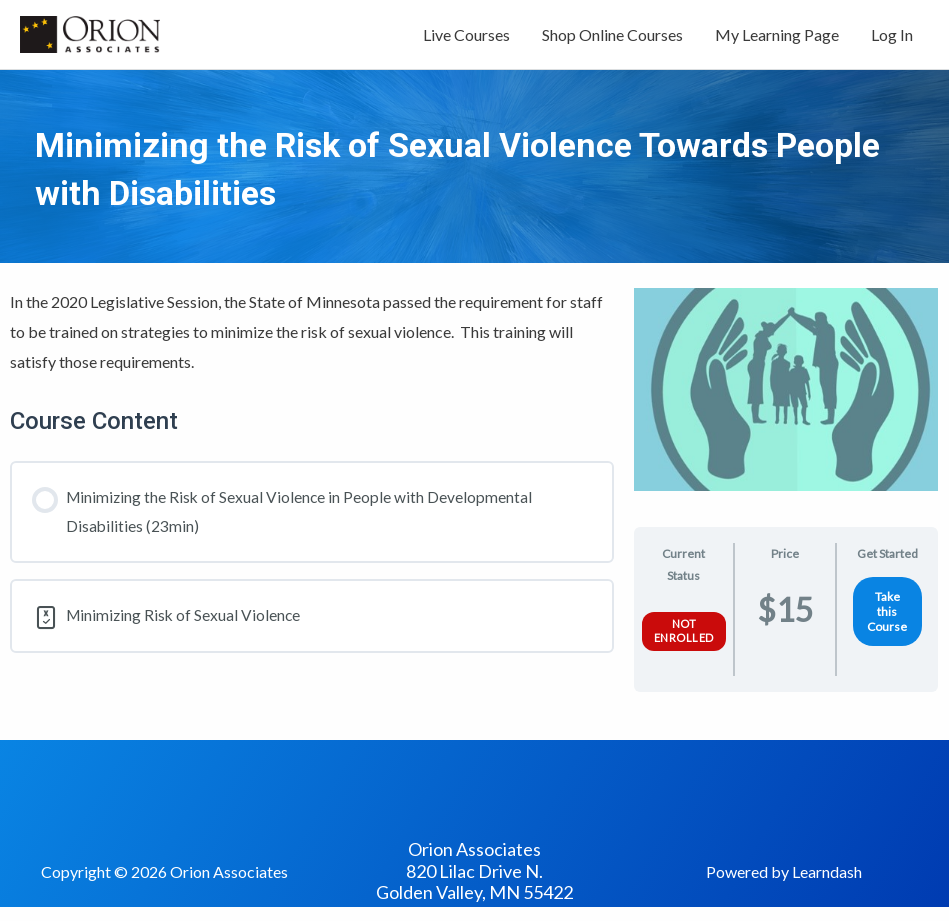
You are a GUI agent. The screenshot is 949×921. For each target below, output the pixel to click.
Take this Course (887, 618)
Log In (892, 37)
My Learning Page (777, 37)
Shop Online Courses (612, 37)
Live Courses (466, 37)
